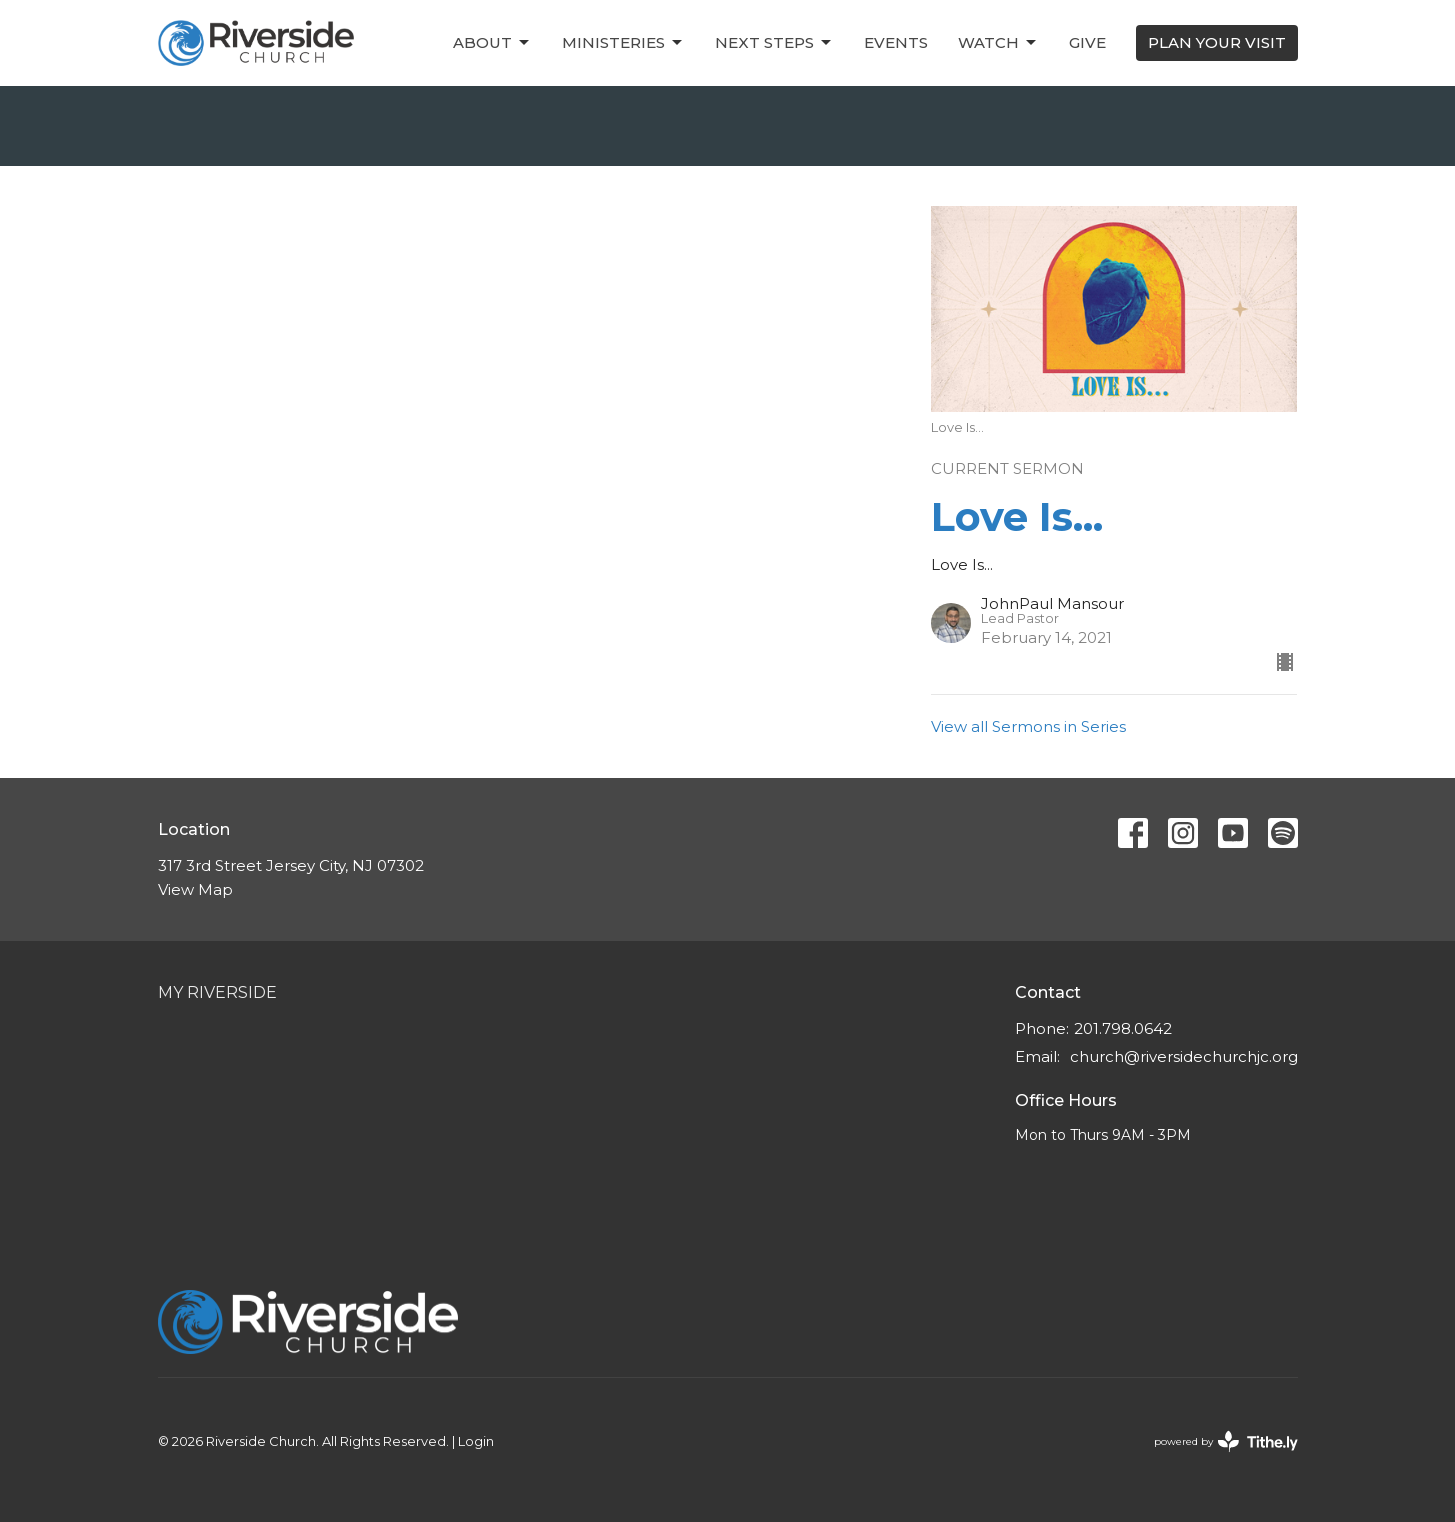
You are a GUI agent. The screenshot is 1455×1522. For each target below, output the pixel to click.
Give (1087, 42)
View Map (195, 889)
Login (476, 1441)
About (492, 43)
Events (896, 42)
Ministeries (623, 43)
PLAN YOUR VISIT (1217, 42)
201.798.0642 (1123, 1028)
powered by (1226, 1441)
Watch (998, 43)
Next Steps (774, 43)
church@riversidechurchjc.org (1184, 1056)
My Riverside (217, 992)
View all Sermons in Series (1028, 726)
